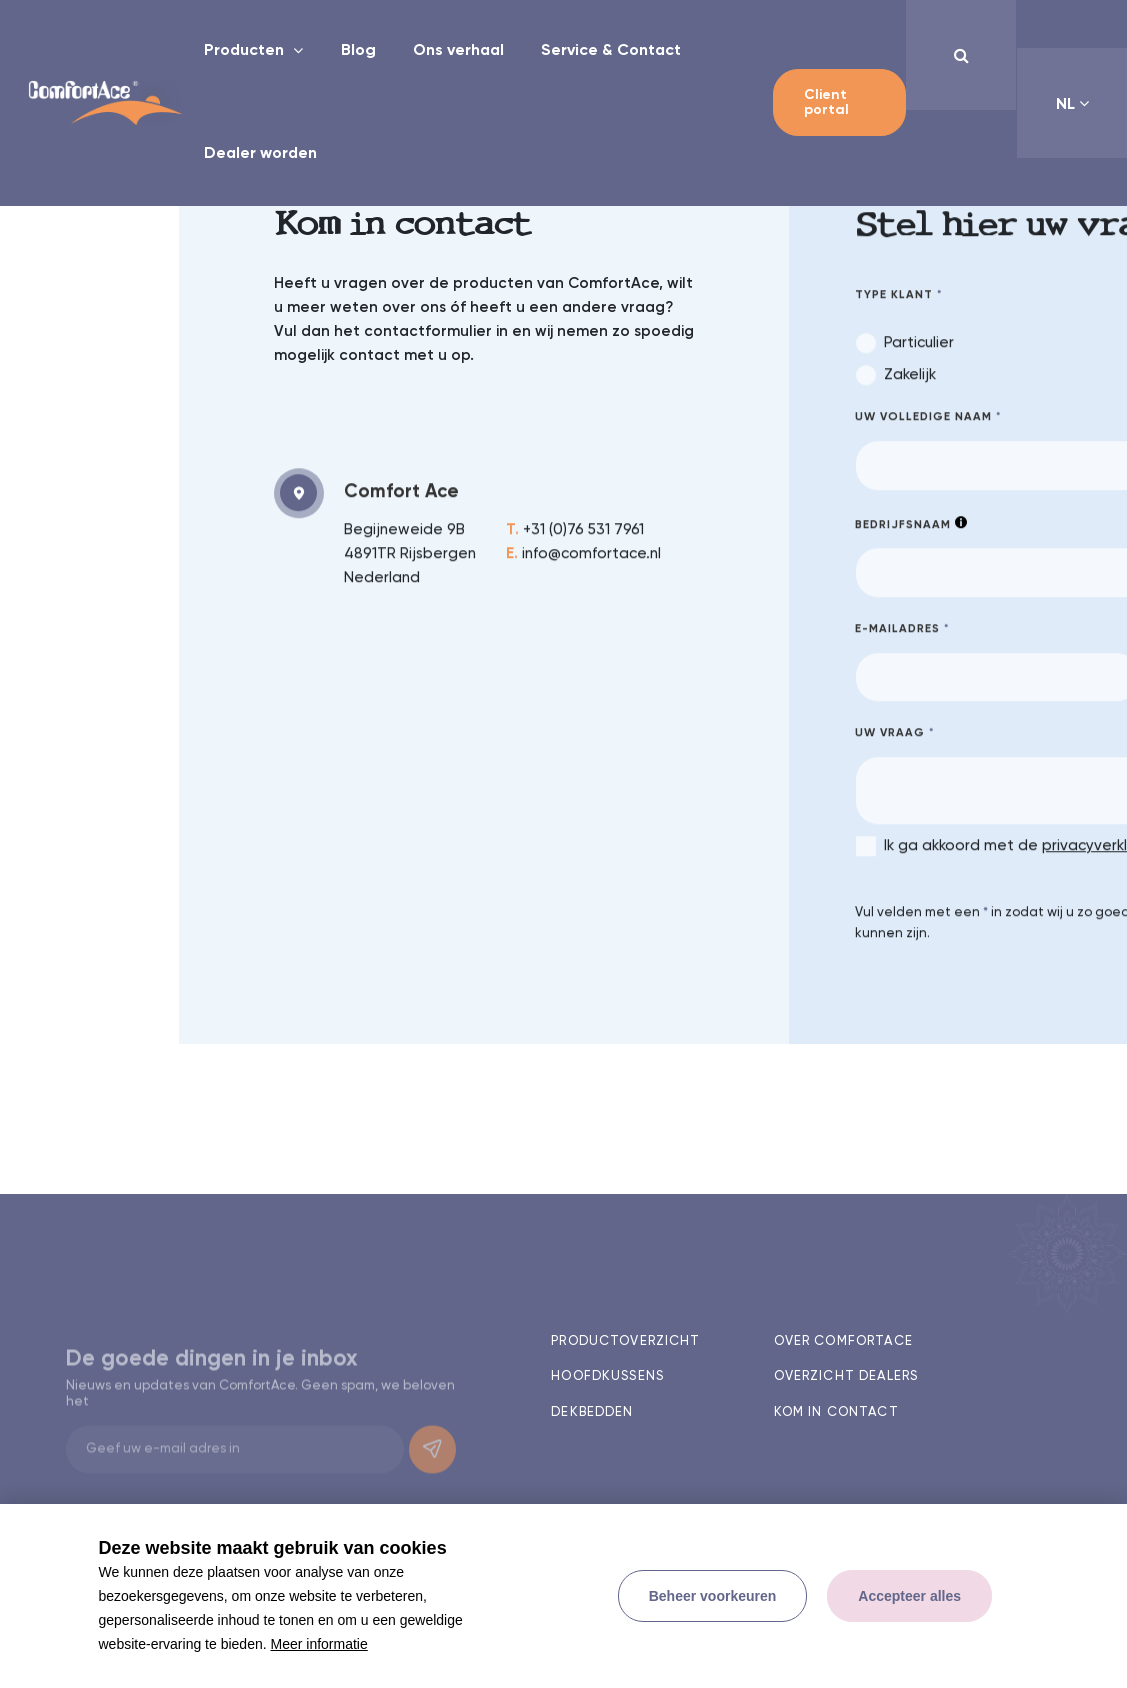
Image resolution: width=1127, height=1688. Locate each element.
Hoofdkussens (607, 1376)
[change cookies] (713, 1596)
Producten (246, 51)
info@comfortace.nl (583, 556)
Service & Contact (611, 51)
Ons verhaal (458, 51)
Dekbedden (592, 1412)
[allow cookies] (909, 1596)
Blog (358, 51)
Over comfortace (843, 1341)
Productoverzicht (625, 1341)
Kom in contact (836, 1412)
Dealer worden (260, 154)
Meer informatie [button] (319, 1644)
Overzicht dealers (846, 1376)
